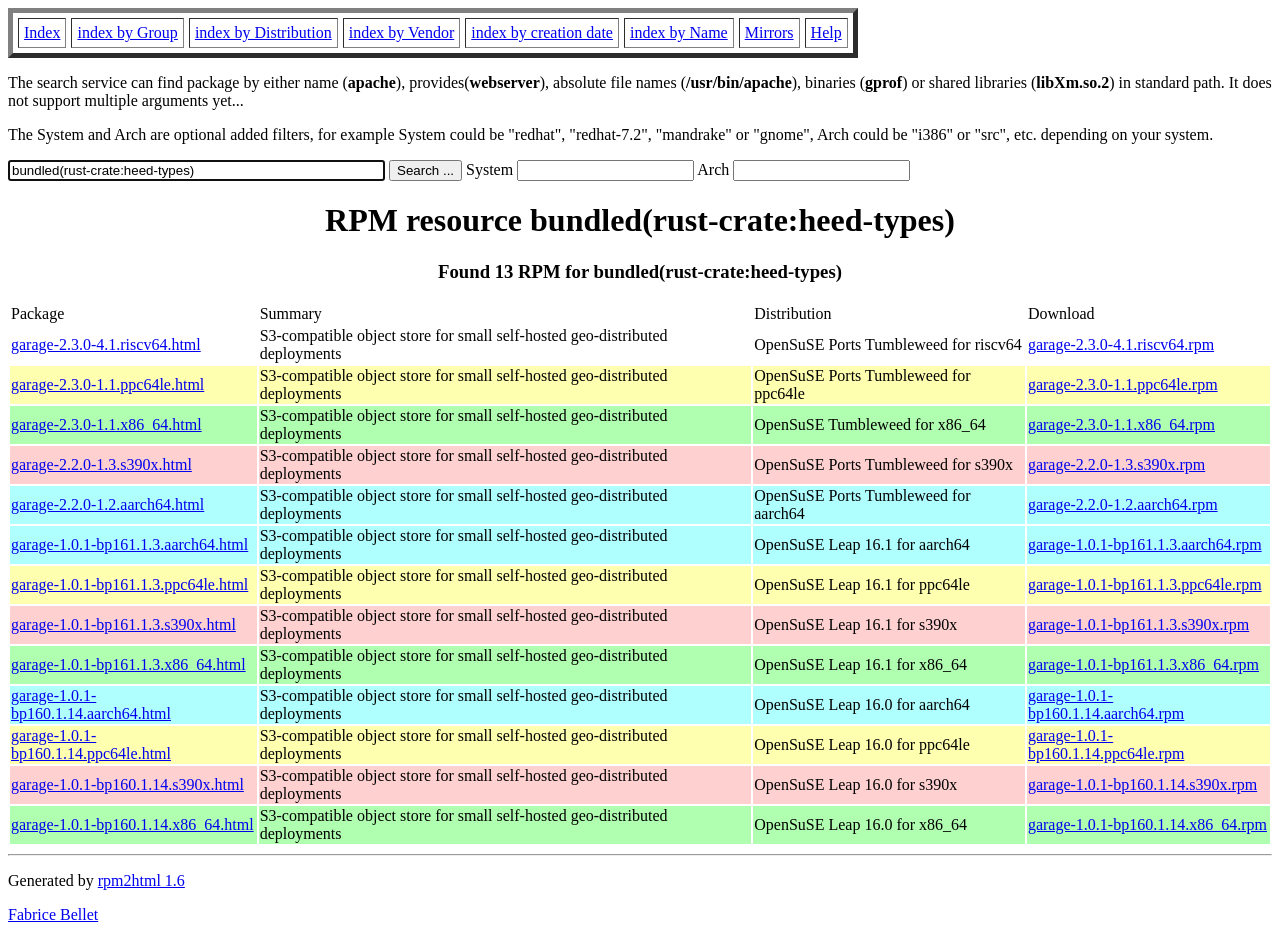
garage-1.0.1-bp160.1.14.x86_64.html (132, 824)
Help (826, 32)
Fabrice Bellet (53, 914)
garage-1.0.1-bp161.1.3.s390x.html (123, 624)
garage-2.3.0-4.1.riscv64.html (106, 344)
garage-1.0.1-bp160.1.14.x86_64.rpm (1147, 824)
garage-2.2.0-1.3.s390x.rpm (1116, 464)
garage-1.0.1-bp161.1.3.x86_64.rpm (1143, 664)
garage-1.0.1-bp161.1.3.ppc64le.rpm (1145, 584)
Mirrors (769, 32)
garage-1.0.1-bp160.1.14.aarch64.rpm (1106, 704)
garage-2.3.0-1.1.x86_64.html (106, 424)
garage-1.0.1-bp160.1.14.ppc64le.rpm (1106, 744)
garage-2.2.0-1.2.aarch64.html (107, 504)
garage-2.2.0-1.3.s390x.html (101, 464)
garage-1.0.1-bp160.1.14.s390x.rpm (1142, 784)
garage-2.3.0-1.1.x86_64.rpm (1121, 424)
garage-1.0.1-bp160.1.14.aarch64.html (91, 704)
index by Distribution (263, 32)
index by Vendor (401, 32)
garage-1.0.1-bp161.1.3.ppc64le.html (129, 584)
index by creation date (542, 32)
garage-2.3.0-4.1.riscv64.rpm (1121, 344)
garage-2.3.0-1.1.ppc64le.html (107, 384)
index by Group (127, 32)
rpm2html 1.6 (141, 880)
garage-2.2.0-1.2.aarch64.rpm (1123, 504)
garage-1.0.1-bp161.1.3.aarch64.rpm (1145, 544)
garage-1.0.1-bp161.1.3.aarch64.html (129, 544)
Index (42, 32)
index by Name (679, 32)
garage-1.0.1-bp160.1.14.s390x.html (127, 784)
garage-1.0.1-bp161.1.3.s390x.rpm (1138, 624)
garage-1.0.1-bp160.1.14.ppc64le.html (91, 744)
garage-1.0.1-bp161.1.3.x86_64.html (128, 664)
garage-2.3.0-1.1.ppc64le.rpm (1123, 384)
